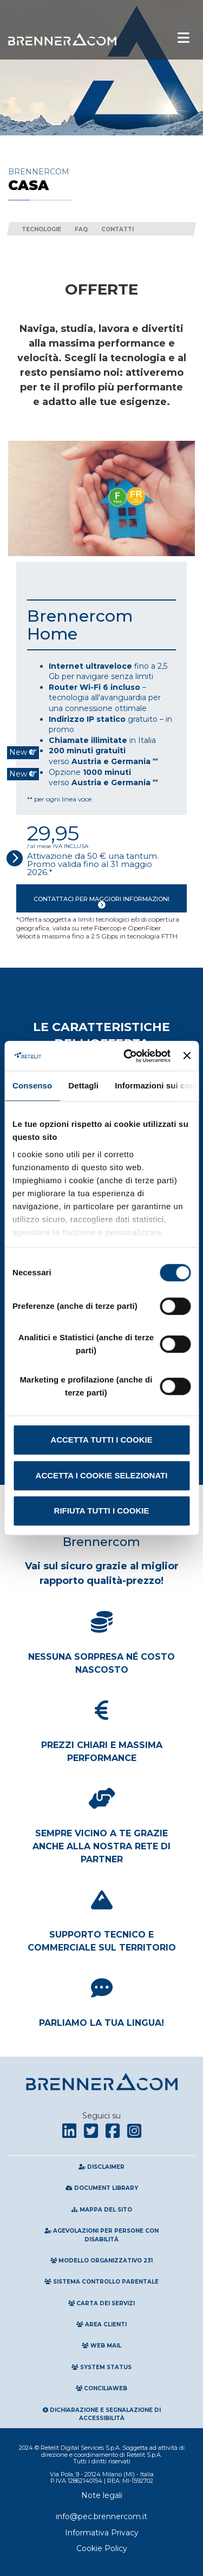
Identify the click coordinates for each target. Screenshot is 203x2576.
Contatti (117, 229)
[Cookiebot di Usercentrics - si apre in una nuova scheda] (127, 1056)
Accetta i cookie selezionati (102, 1475)
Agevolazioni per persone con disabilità (101, 2234)
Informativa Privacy (102, 2533)
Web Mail (101, 2345)
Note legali (101, 2495)
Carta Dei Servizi (101, 2303)
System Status (101, 2367)
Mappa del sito (101, 2209)
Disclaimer (101, 2166)
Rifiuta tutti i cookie (101, 1510)
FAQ (81, 229)
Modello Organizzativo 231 (101, 2260)
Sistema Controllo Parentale (101, 2281)
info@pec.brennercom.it (101, 2516)
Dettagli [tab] (83, 1085)
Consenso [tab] (32, 1085)
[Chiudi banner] (187, 1056)
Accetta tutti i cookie (101, 1439)
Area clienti (101, 2324)
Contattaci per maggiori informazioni (101, 900)
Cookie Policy (101, 2548)
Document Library (102, 2188)
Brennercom (101, 179)
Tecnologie (41, 229)
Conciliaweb (102, 2388)
